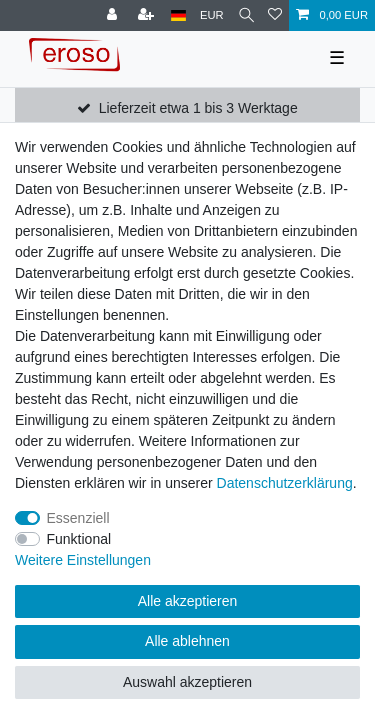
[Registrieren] (148, 15)
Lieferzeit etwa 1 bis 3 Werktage (198, 108)
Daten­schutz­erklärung (285, 483)
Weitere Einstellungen (83, 560)
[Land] (178, 15)
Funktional (79, 539)
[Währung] (212, 15)
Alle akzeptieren (188, 601)
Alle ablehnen (187, 641)
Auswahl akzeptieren (187, 682)
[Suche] (246, 15)
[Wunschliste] (275, 15)
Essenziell (78, 518)
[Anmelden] (114, 15)
